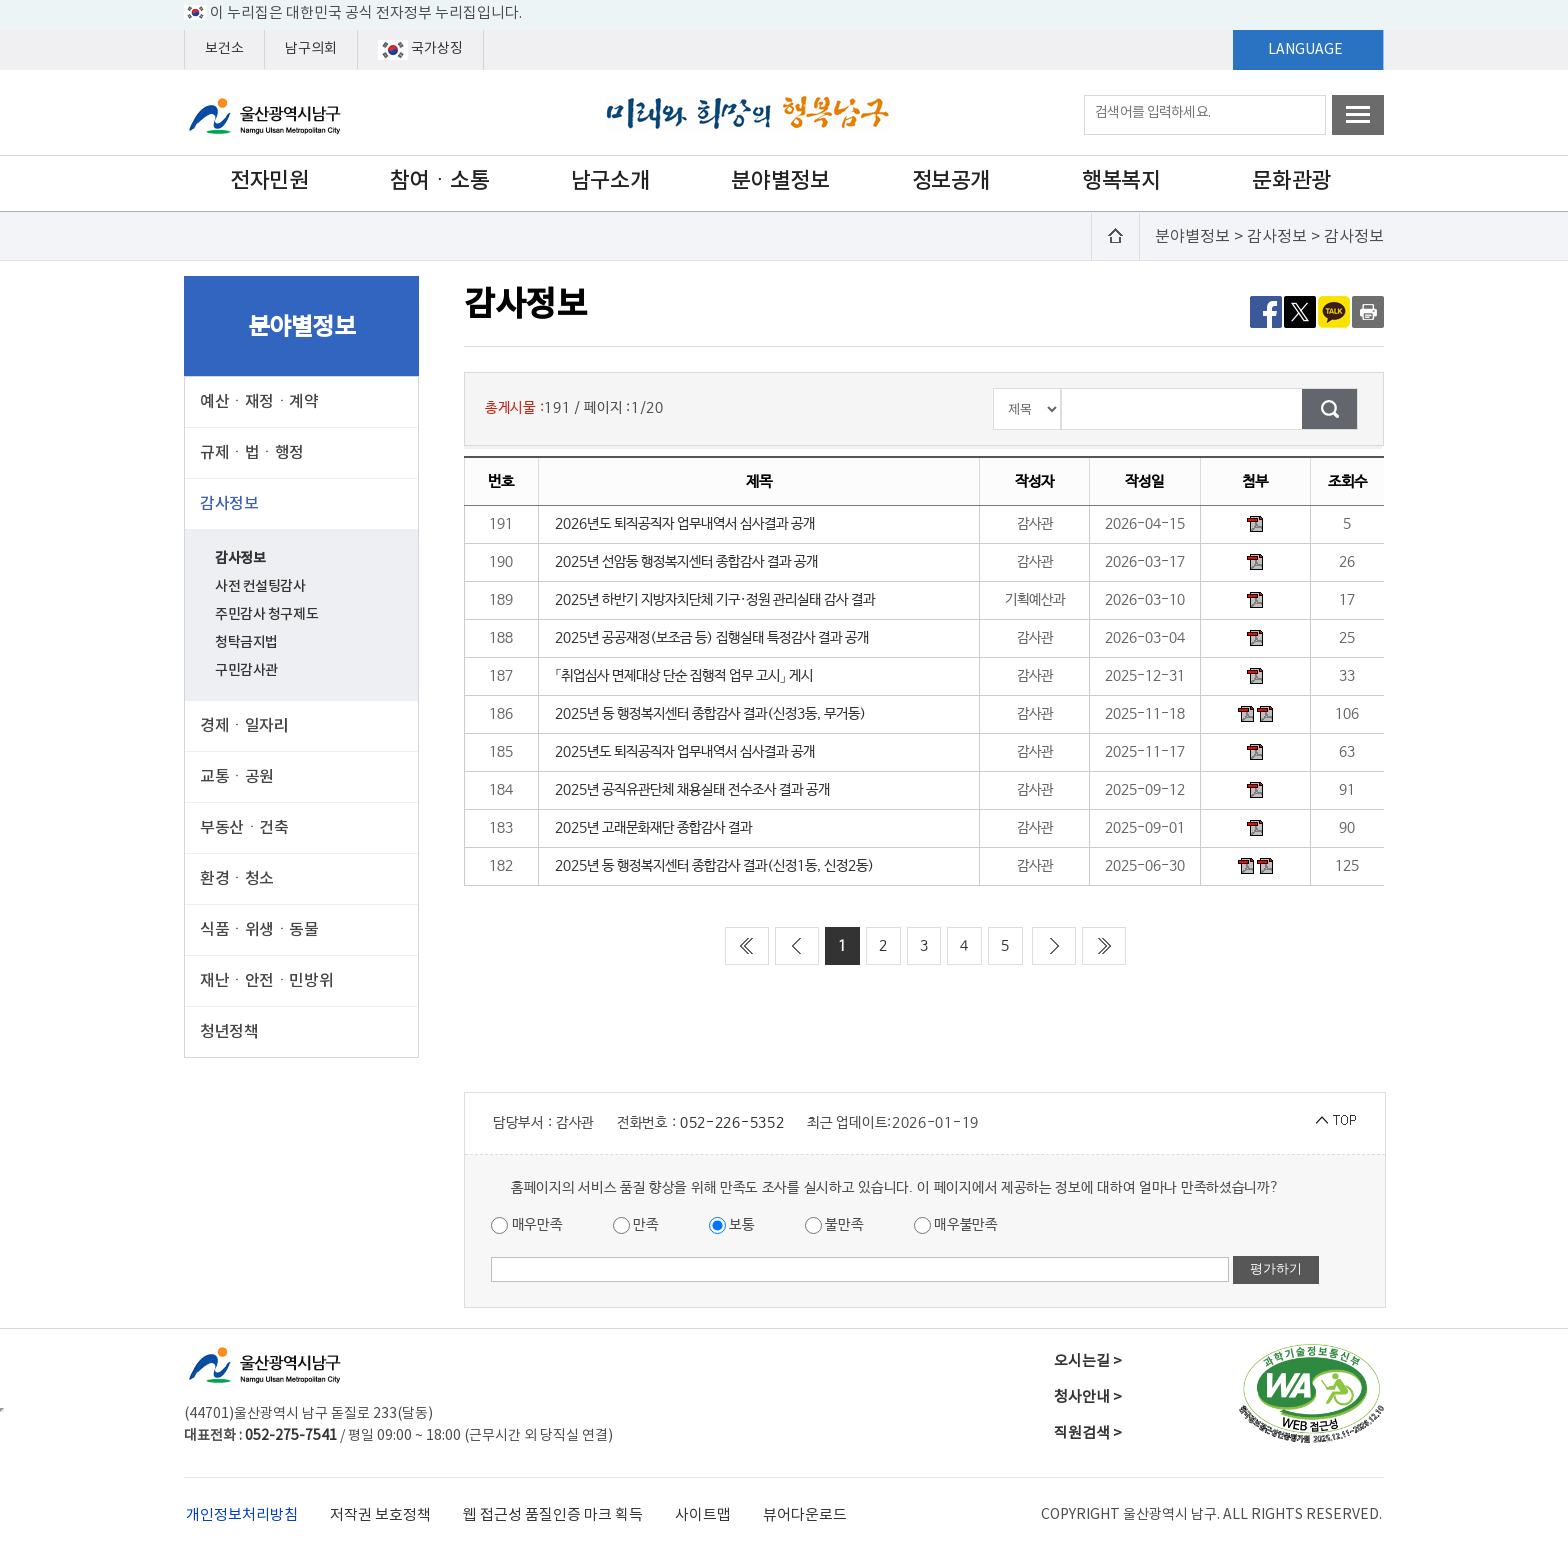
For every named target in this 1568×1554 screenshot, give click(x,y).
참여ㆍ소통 (440, 181)
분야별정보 (780, 181)
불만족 (834, 1225)
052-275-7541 (291, 1436)
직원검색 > (1088, 1433)
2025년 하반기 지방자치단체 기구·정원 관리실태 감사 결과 (715, 600)
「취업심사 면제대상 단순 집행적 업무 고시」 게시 (684, 676)
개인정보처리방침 (242, 1515)
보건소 (224, 49)
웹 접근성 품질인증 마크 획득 (553, 1515)
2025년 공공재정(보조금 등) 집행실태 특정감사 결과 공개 (712, 638)
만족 (636, 1225)
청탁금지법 (246, 642)
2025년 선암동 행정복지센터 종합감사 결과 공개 (686, 562)
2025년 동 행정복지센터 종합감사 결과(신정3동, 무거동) (710, 714)
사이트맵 (703, 1515)
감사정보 (240, 558)
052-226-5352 (732, 1123)
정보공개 (951, 181)
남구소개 (610, 181)
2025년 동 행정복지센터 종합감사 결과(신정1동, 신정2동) (714, 866)
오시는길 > (1088, 1361)
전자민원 (269, 181)
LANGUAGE (1305, 50)
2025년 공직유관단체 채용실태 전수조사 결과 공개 (692, 790)
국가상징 (420, 50)
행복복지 (1121, 181)
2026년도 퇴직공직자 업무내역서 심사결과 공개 (685, 524)
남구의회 (311, 49)
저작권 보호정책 (380, 1515)
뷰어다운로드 (805, 1515)
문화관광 (1291, 181)
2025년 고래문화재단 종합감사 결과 (653, 828)
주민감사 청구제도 (266, 614)
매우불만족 (956, 1225)
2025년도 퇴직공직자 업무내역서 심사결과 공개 (685, 752)
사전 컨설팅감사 (260, 586)
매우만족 (527, 1225)
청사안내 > (1088, 1397)
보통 (732, 1225)
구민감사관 (246, 670)
